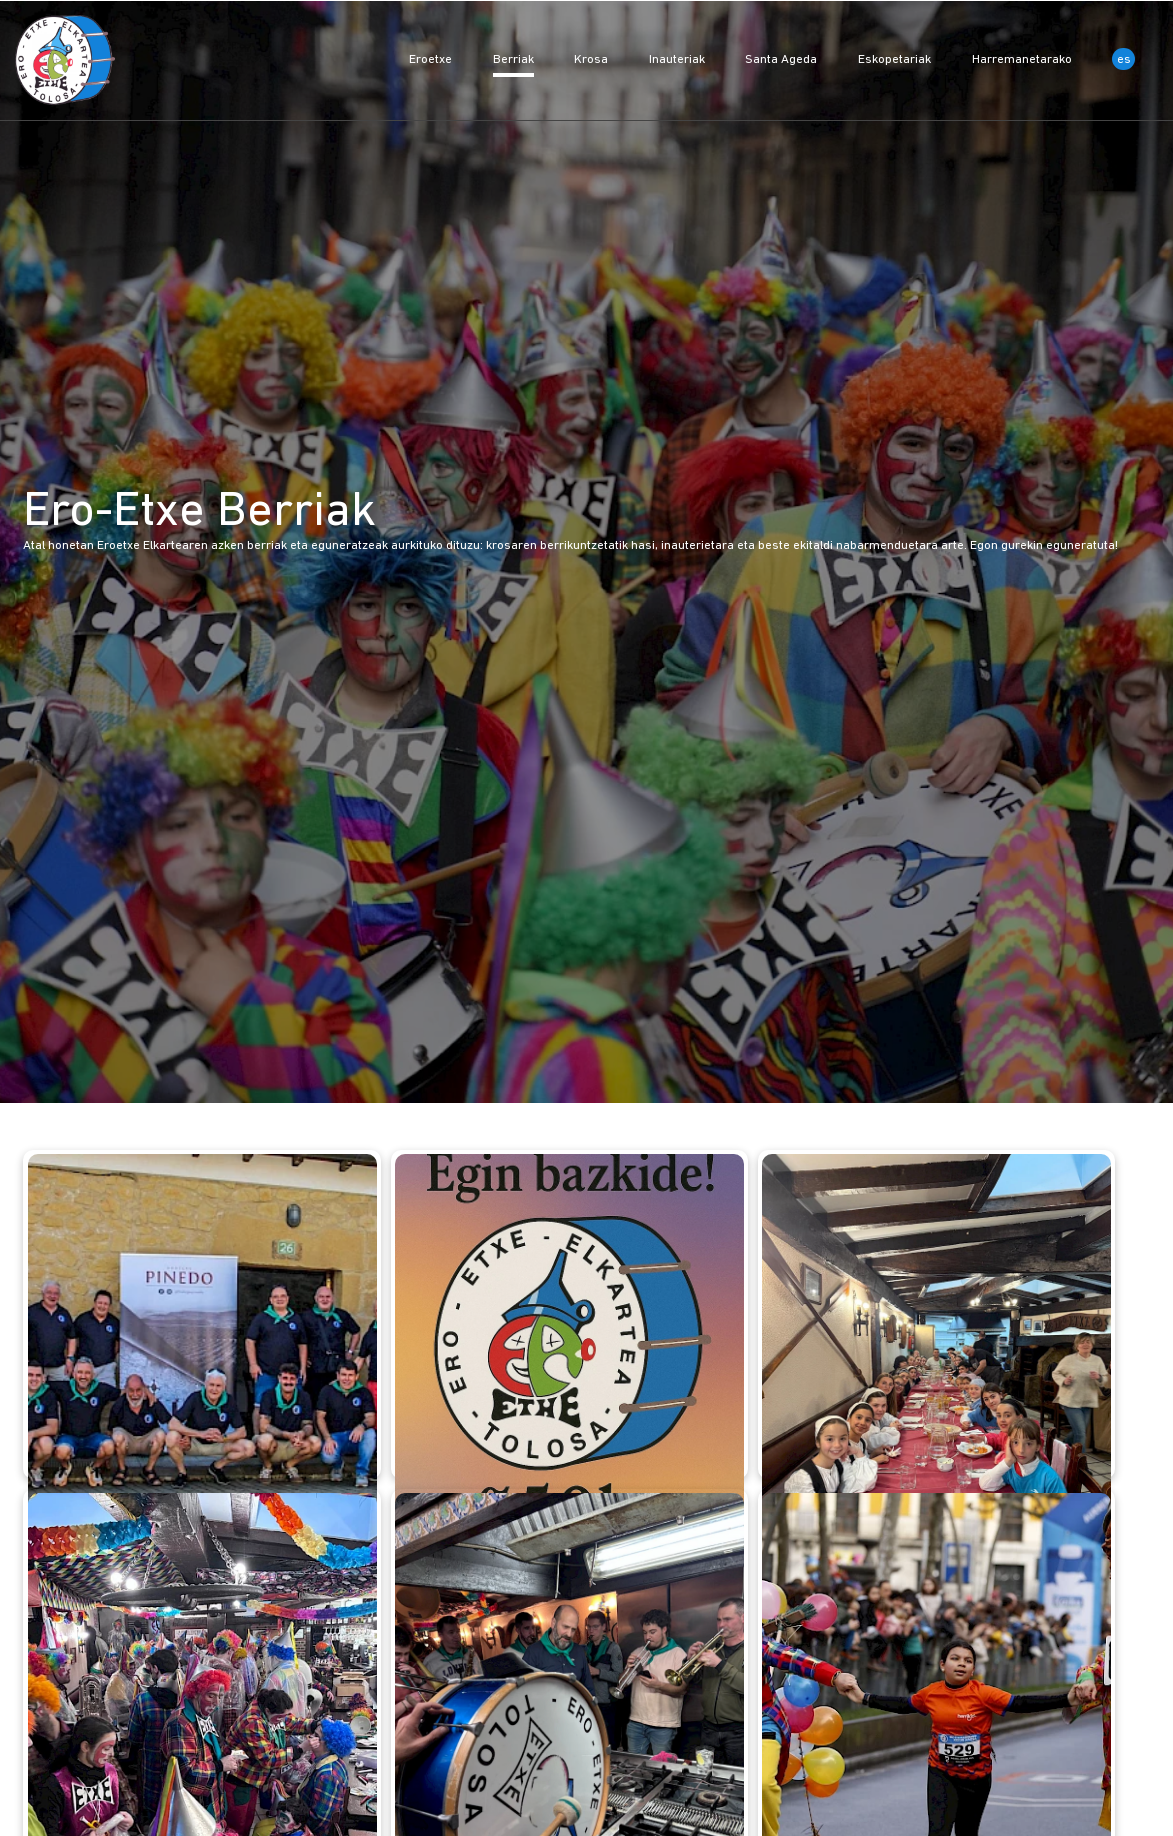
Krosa (592, 59)
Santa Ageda (782, 59)
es (1124, 59)
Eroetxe (432, 59)
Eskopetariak (896, 59)
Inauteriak (678, 59)
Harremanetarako (1023, 59)
